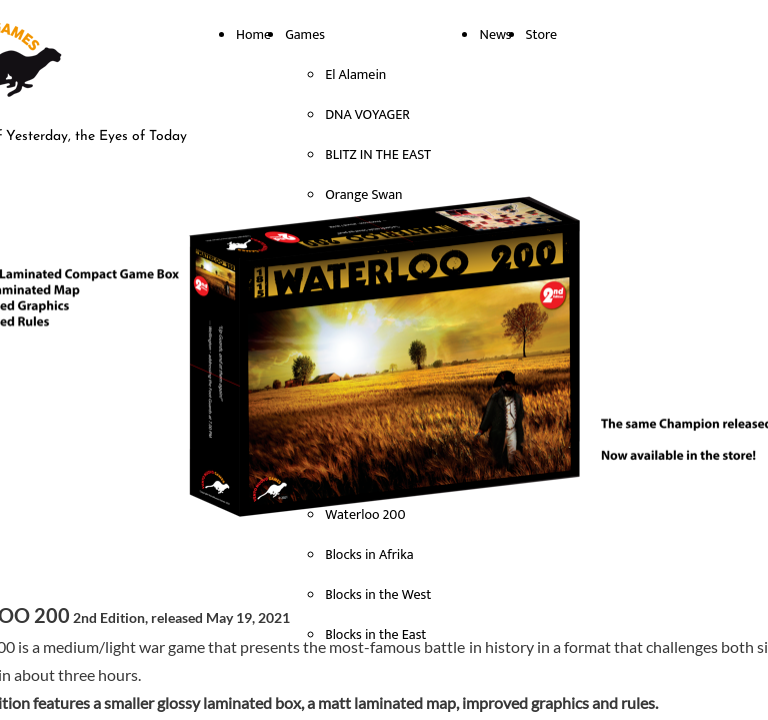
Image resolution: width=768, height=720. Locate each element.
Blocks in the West (378, 594)
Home (253, 34)
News (495, 34)
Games (305, 34)
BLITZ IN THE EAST (378, 154)
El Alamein (355, 74)
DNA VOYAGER (367, 114)
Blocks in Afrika (369, 554)
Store (542, 34)
